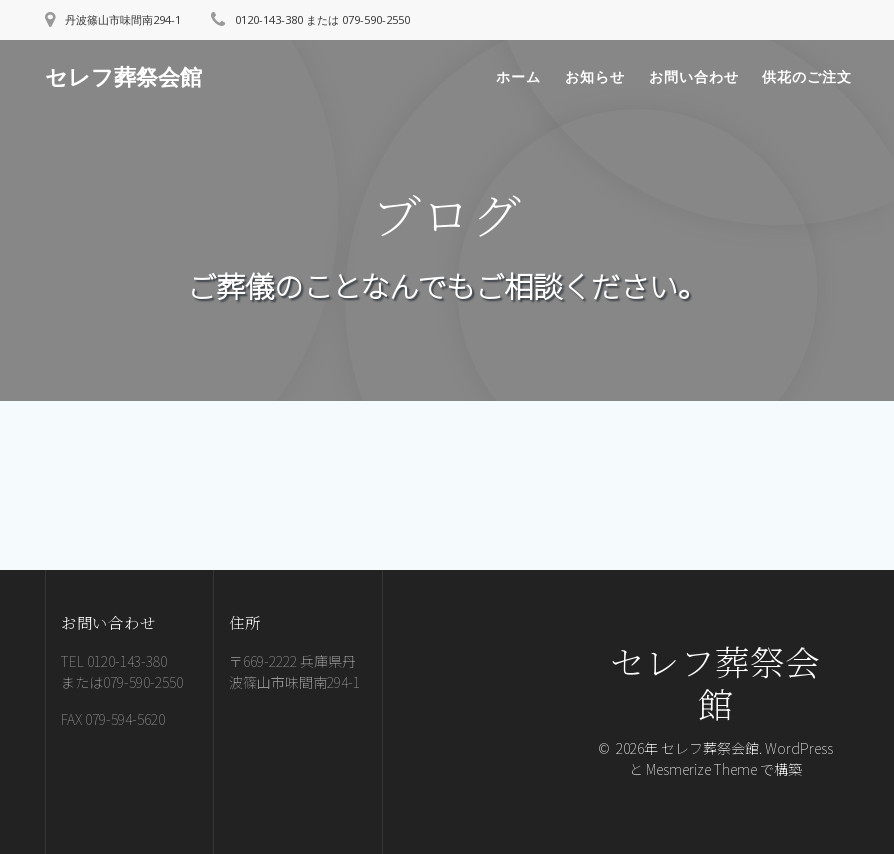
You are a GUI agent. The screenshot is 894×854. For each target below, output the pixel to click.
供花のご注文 (807, 76)
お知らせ (595, 76)
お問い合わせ (694, 76)
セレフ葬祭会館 (123, 77)
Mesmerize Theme (701, 769)
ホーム (518, 76)
